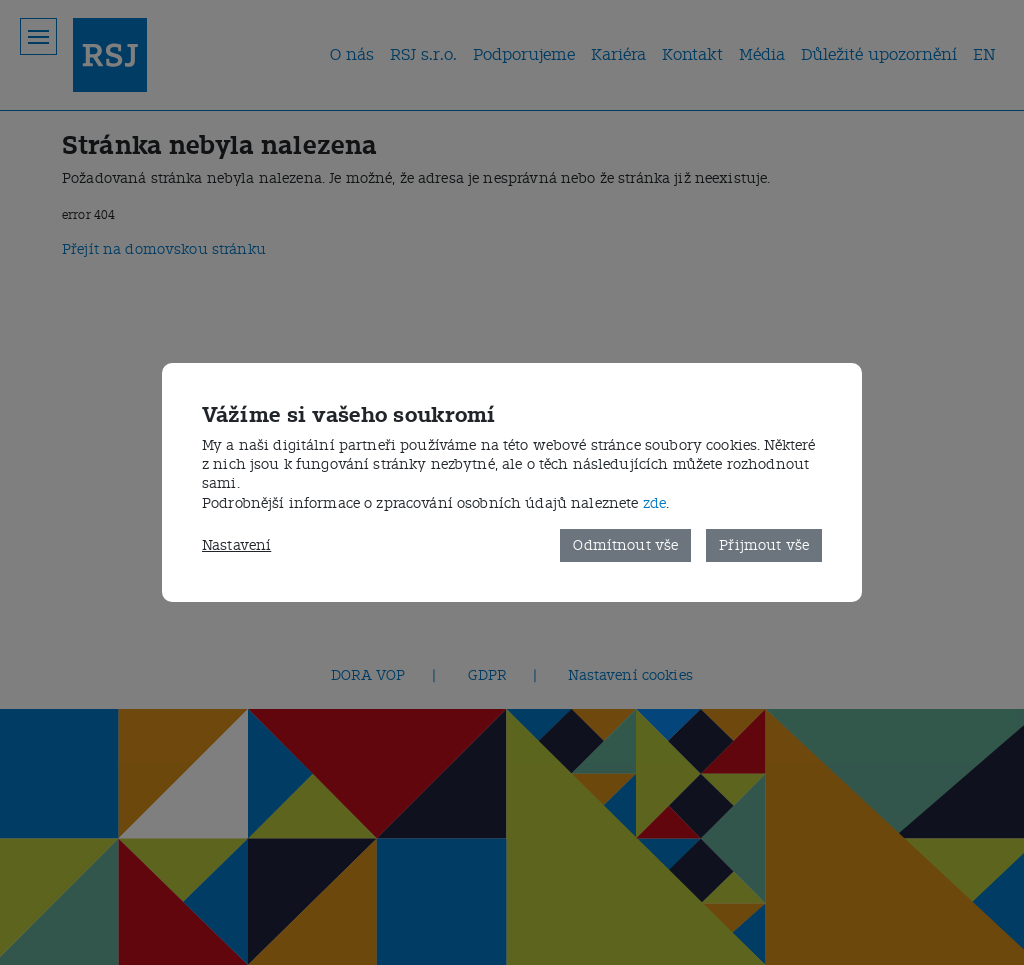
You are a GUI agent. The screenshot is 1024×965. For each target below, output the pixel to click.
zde (654, 503)
